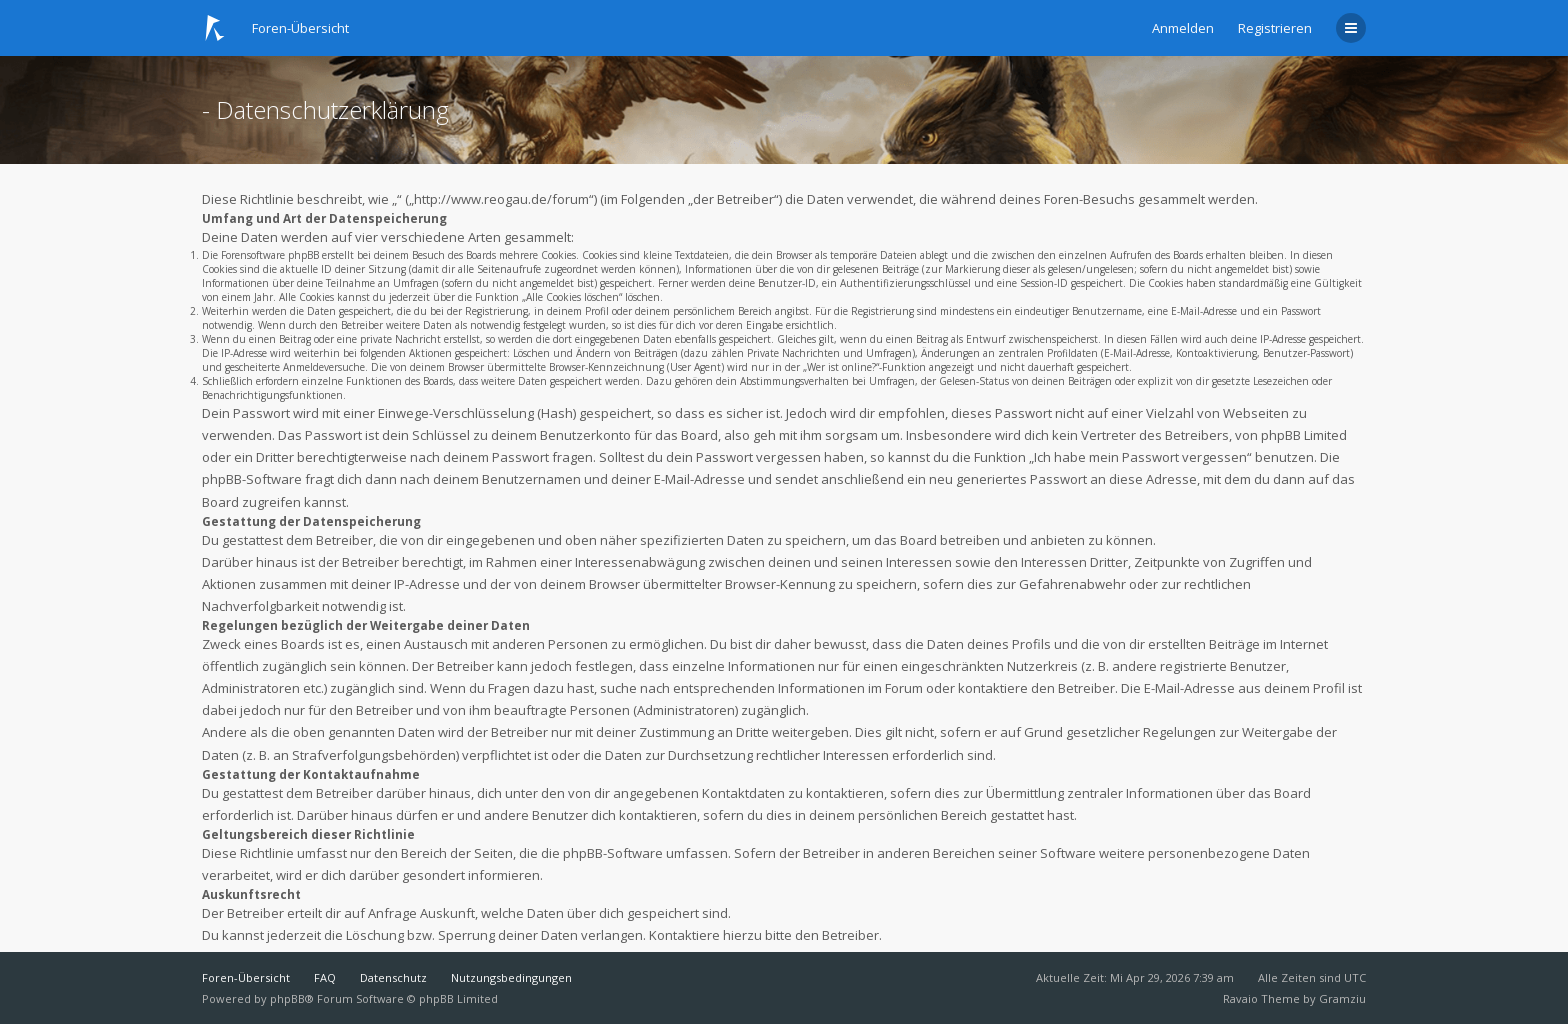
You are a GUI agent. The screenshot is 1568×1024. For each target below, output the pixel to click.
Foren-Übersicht (246, 977)
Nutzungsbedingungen (511, 977)
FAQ (325, 977)
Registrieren (1275, 28)
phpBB (287, 998)
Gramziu (1342, 998)
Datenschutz (393, 977)
